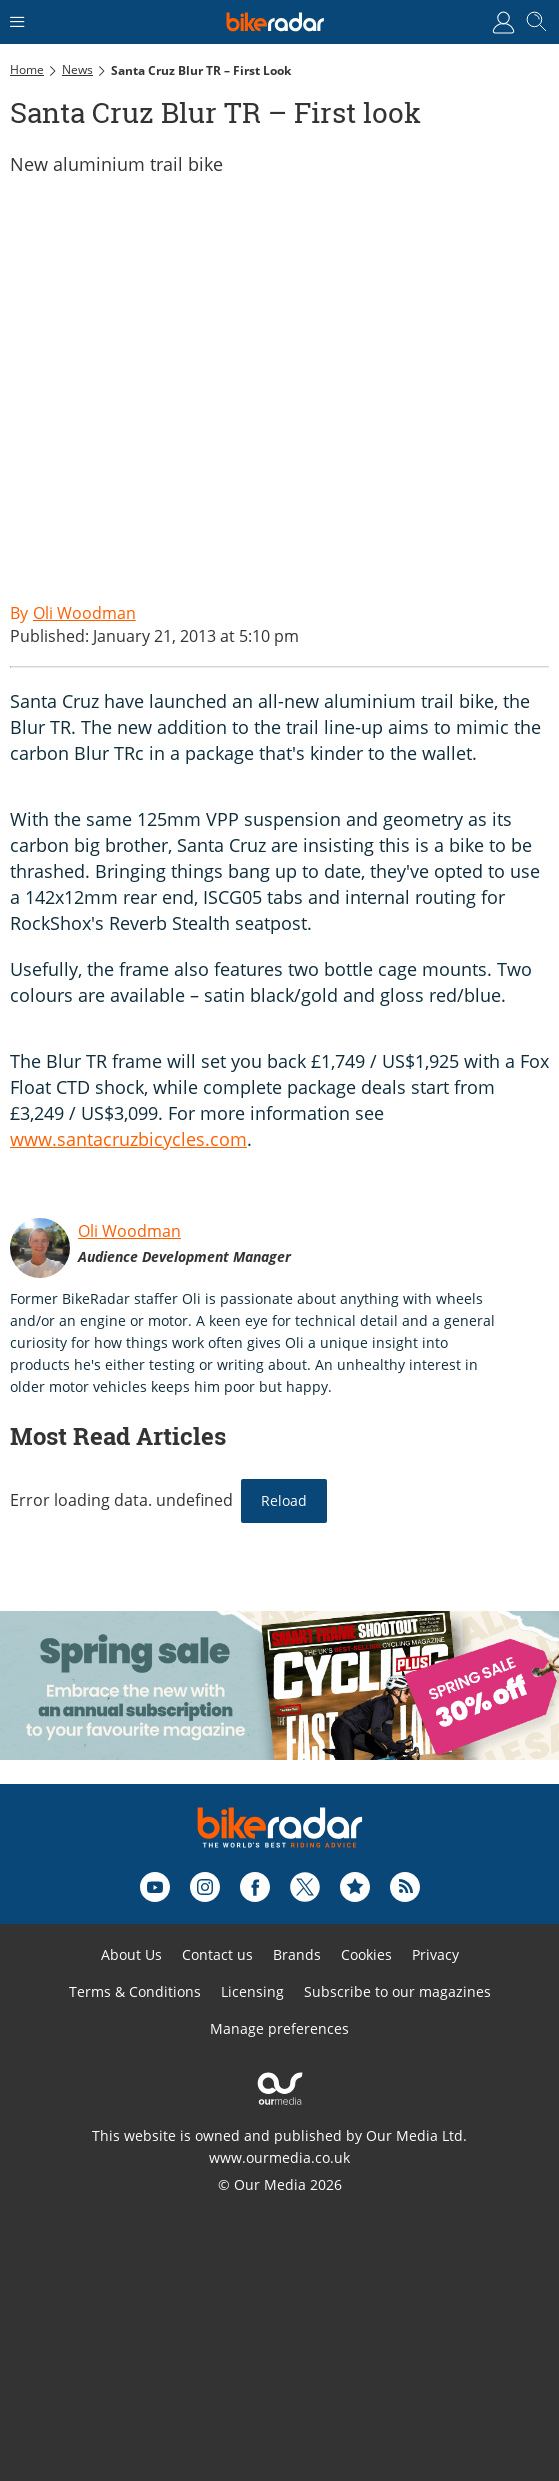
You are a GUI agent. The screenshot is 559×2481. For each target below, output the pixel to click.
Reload (284, 1500)
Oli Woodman (129, 1231)
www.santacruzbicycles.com (128, 1139)
